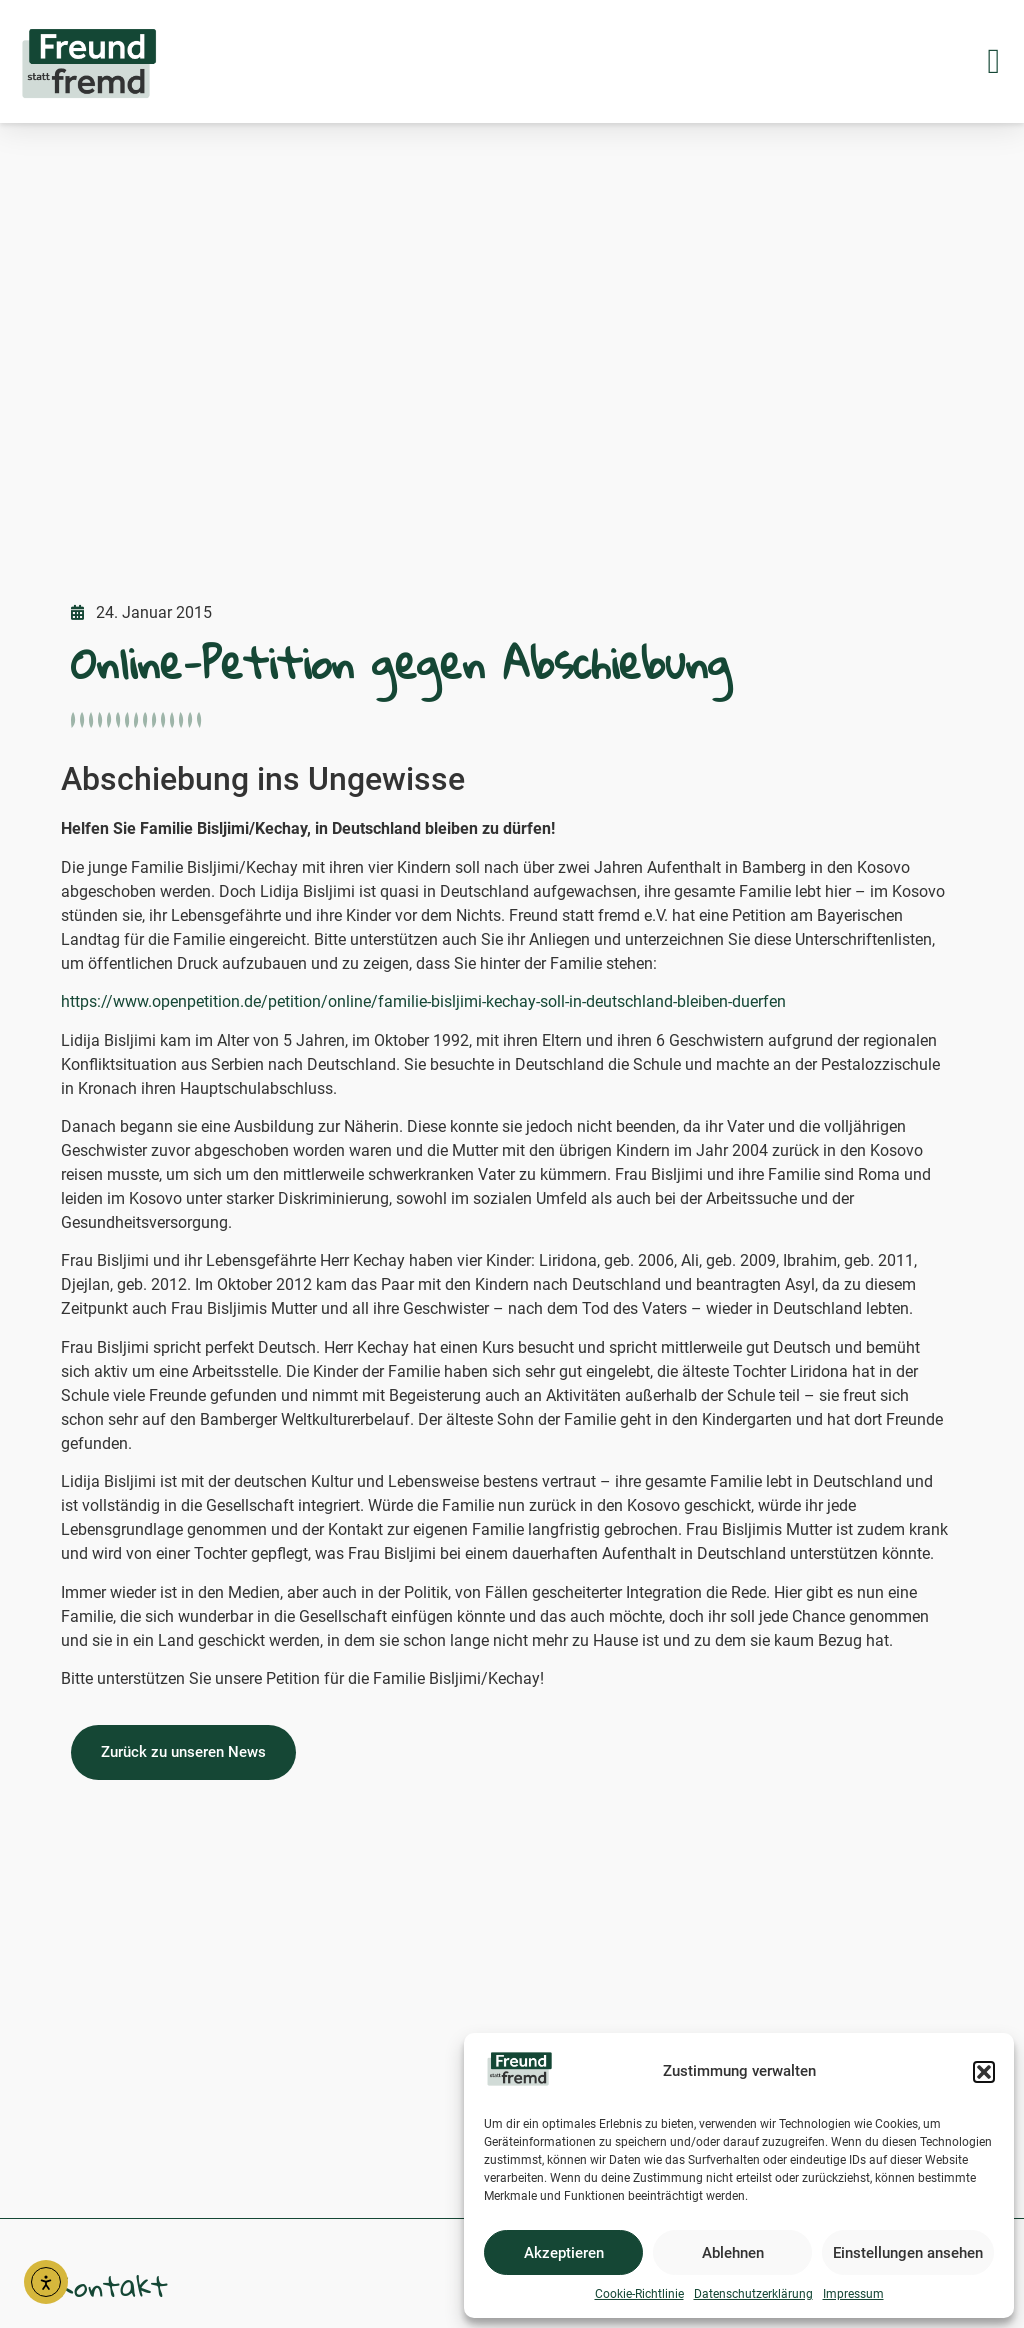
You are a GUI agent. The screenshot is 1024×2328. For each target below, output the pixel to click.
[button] (984, 2072)
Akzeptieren (564, 2253)
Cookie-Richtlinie (639, 2294)
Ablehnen (733, 2253)
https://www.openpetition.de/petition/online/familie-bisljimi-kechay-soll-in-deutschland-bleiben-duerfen (423, 1001)
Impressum (853, 2294)
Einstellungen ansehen (908, 2253)
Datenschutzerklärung (753, 2294)
